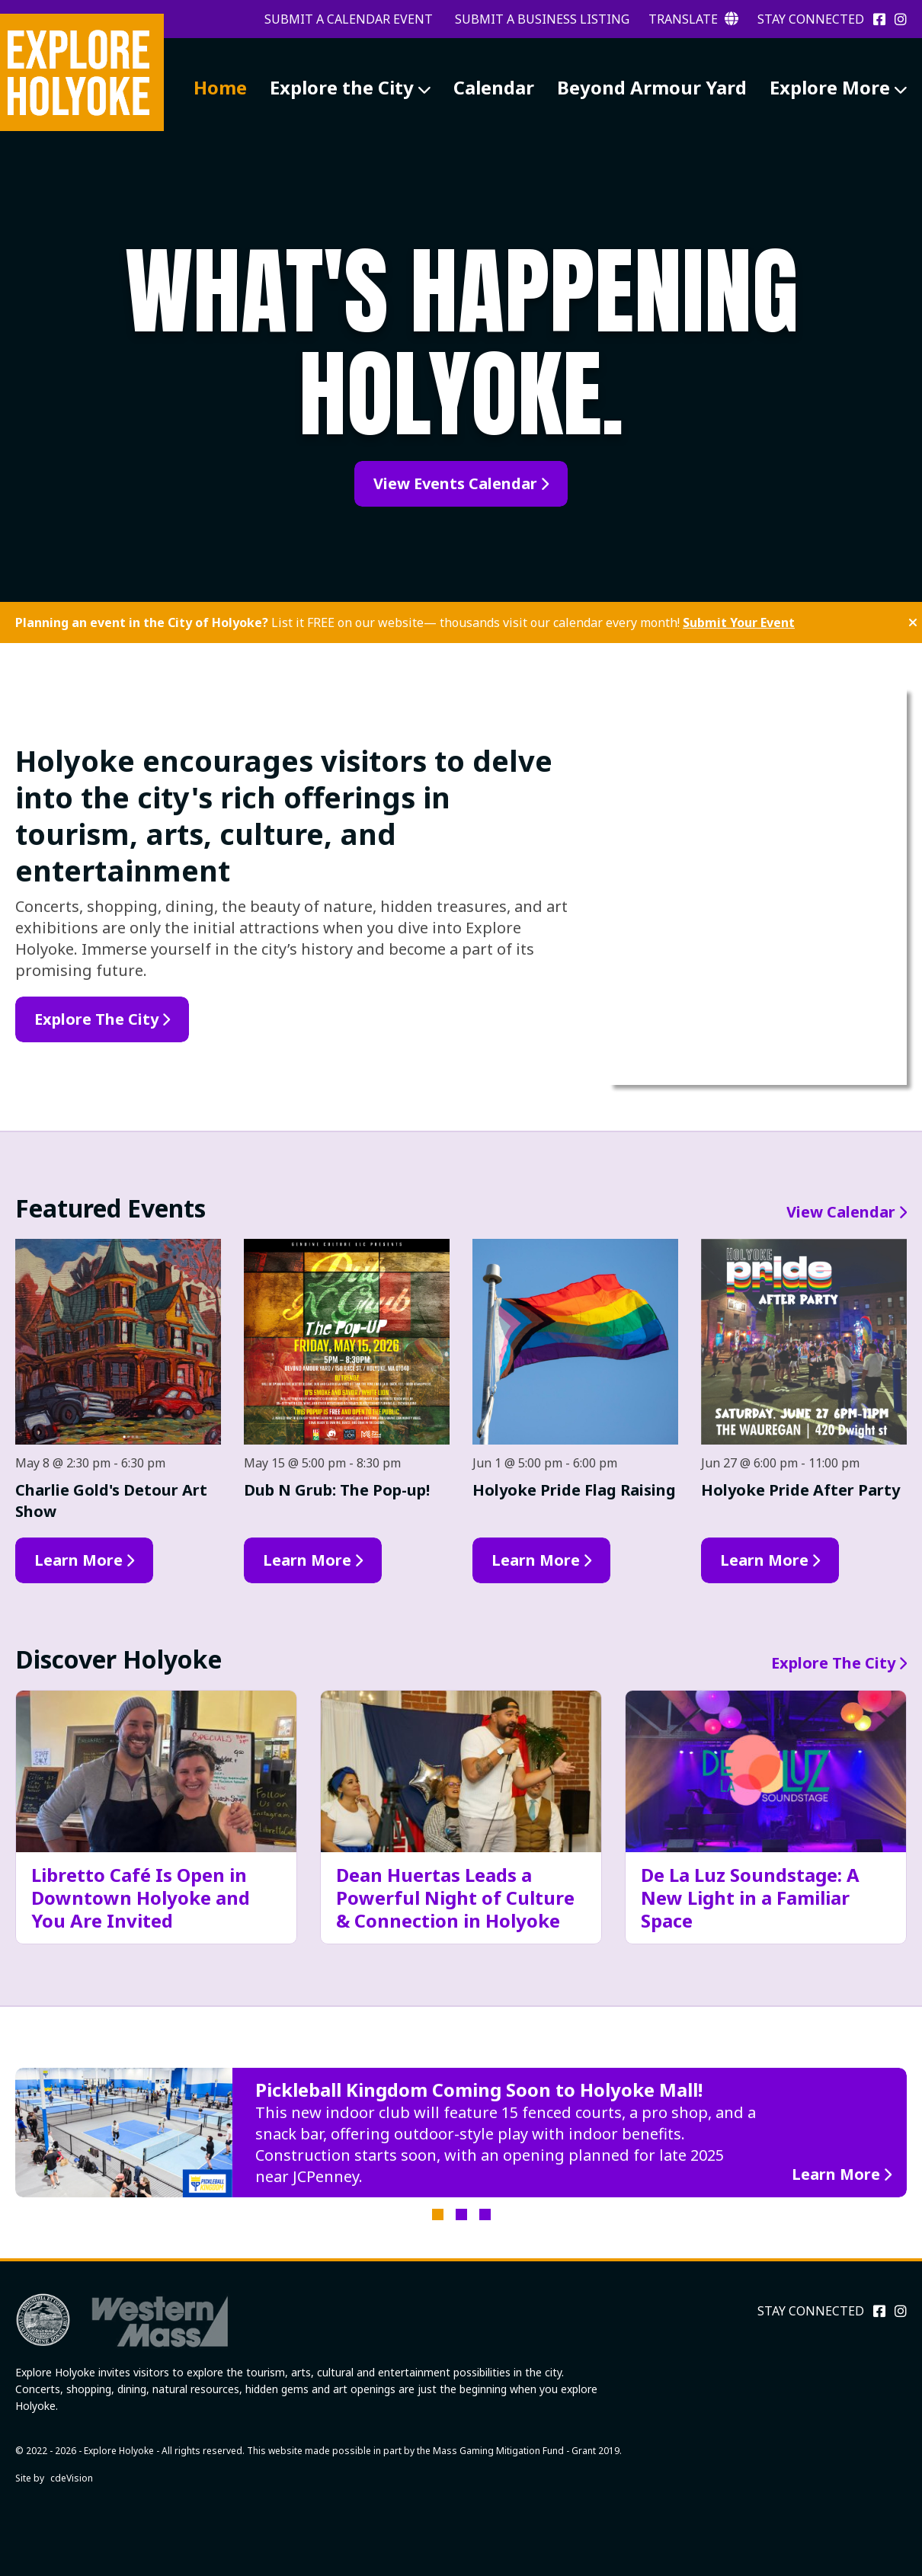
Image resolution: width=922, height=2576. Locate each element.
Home (220, 87)
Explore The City (833, 1663)
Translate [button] (693, 19)
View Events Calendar (455, 483)
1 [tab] (437, 2214)
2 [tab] (461, 2214)
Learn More (78, 1560)
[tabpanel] (461, 2132)
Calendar (493, 87)
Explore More (830, 87)
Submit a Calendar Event (348, 19)
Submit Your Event (739, 622)
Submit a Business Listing (542, 19)
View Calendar (840, 1212)
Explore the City (342, 87)
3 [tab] (485, 2214)
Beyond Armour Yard (652, 87)
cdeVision (71, 2478)
